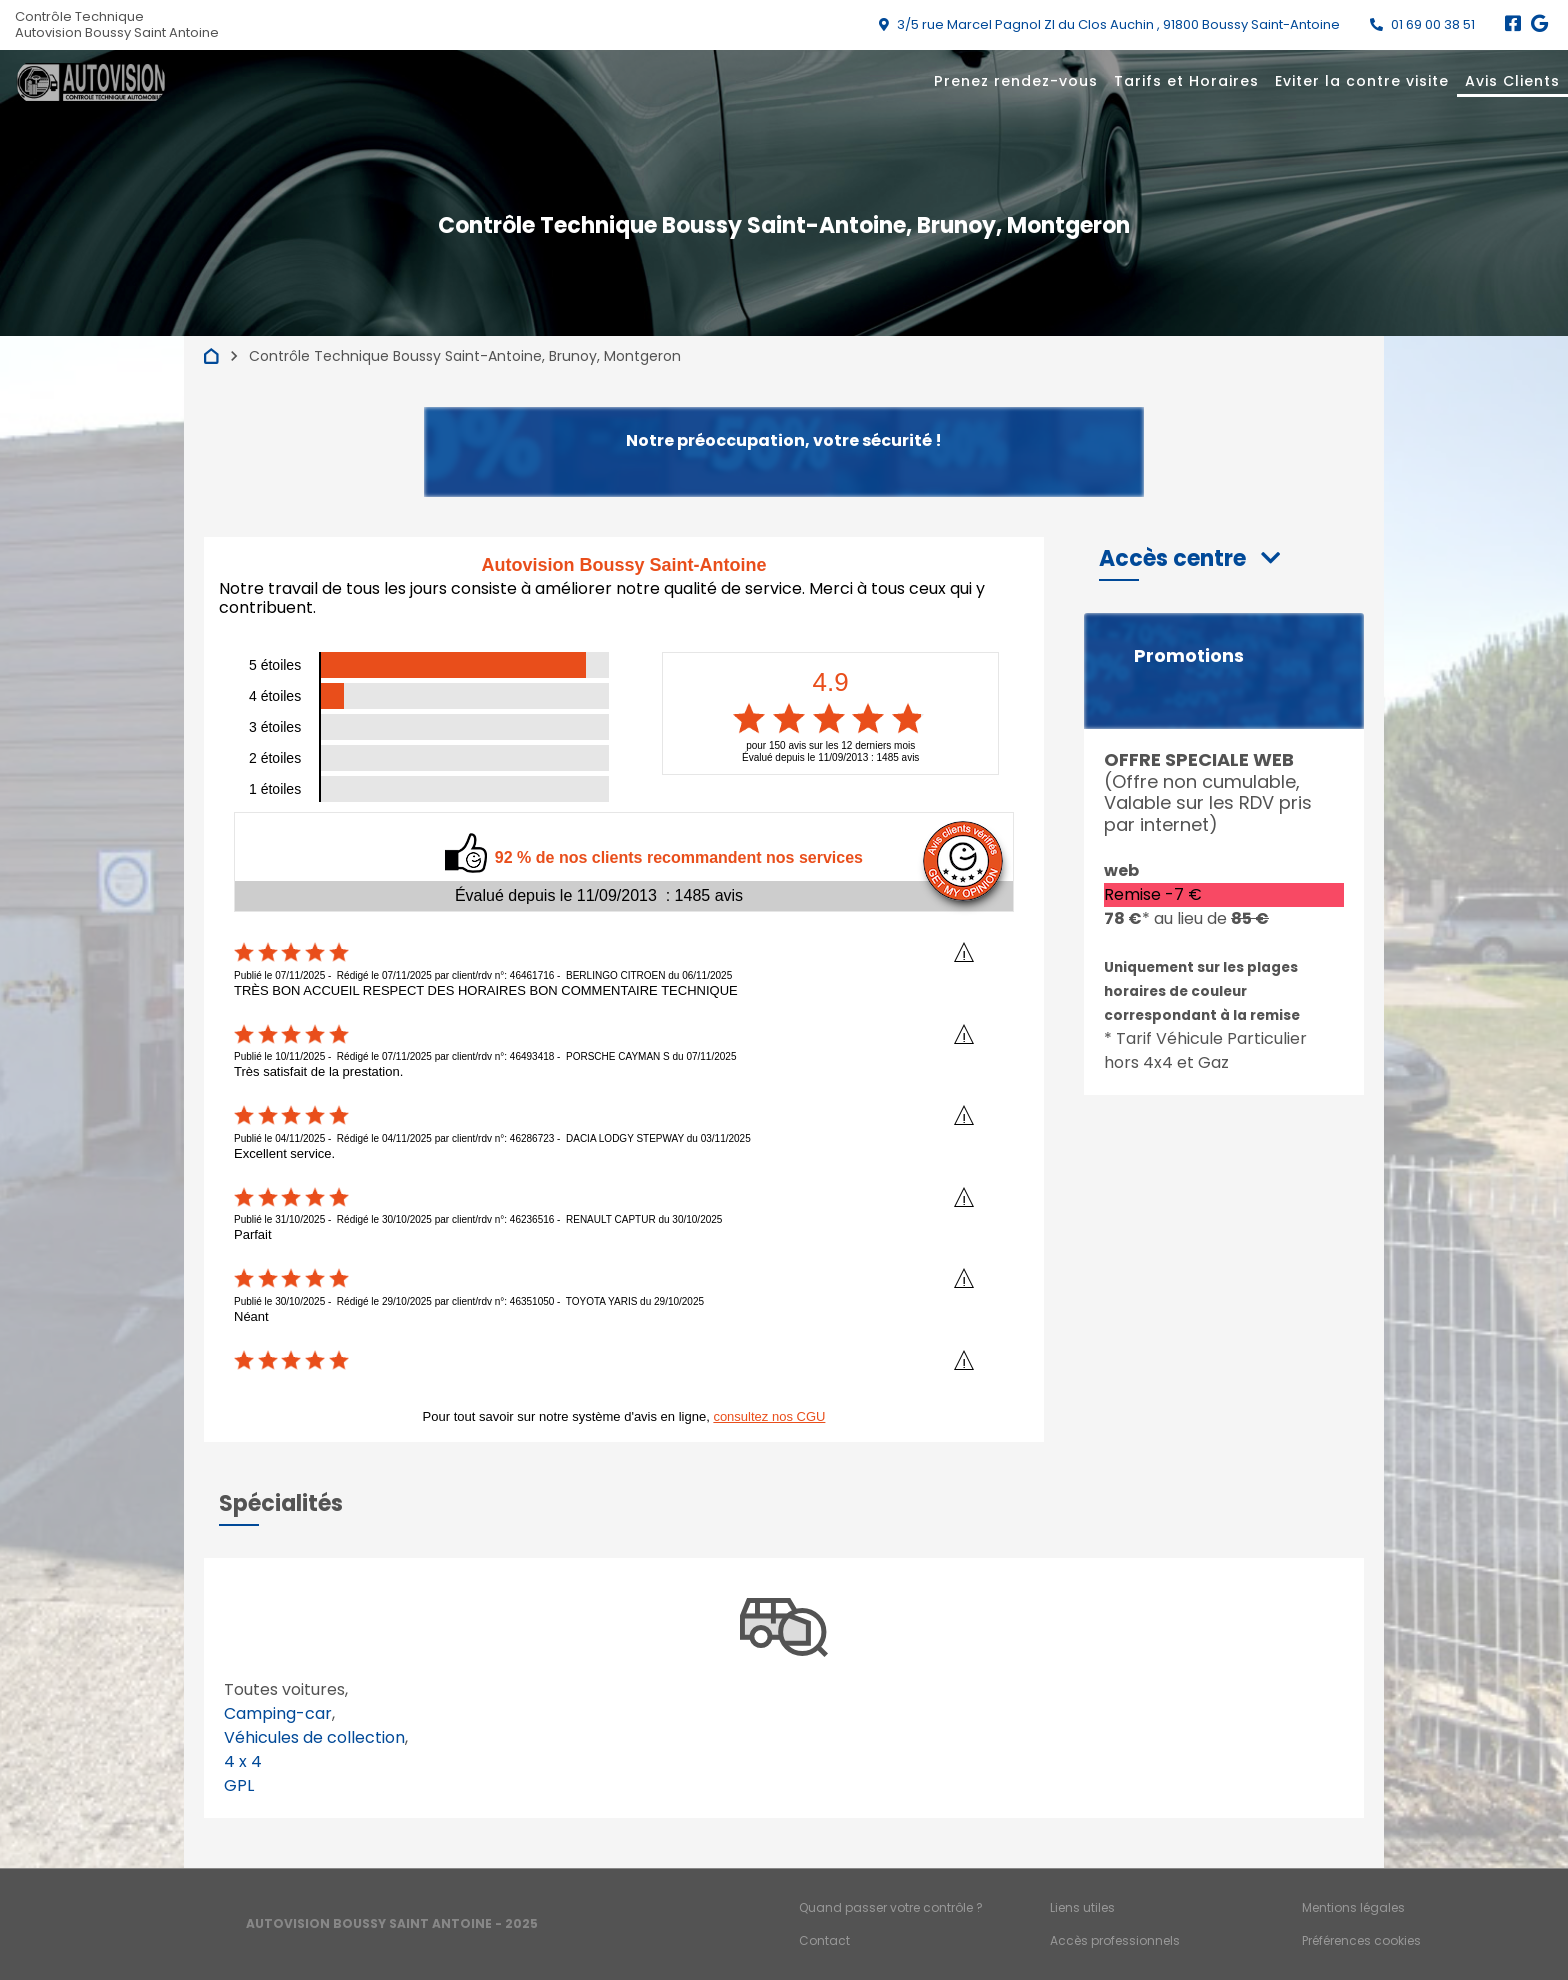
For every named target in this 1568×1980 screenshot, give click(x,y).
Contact (824, 1940)
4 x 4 (243, 1761)
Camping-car (278, 1713)
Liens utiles (1082, 1907)
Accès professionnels (1115, 1940)
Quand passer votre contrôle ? (891, 1907)
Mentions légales (1353, 1907)
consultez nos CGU (769, 1416)
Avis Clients (1512, 81)
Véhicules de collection (314, 1737)
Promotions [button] (1189, 656)
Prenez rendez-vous (1016, 81)
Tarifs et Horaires (1186, 81)
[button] (1189, 558)
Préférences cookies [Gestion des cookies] (1361, 1940)
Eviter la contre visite (1362, 81)
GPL (239, 1785)
